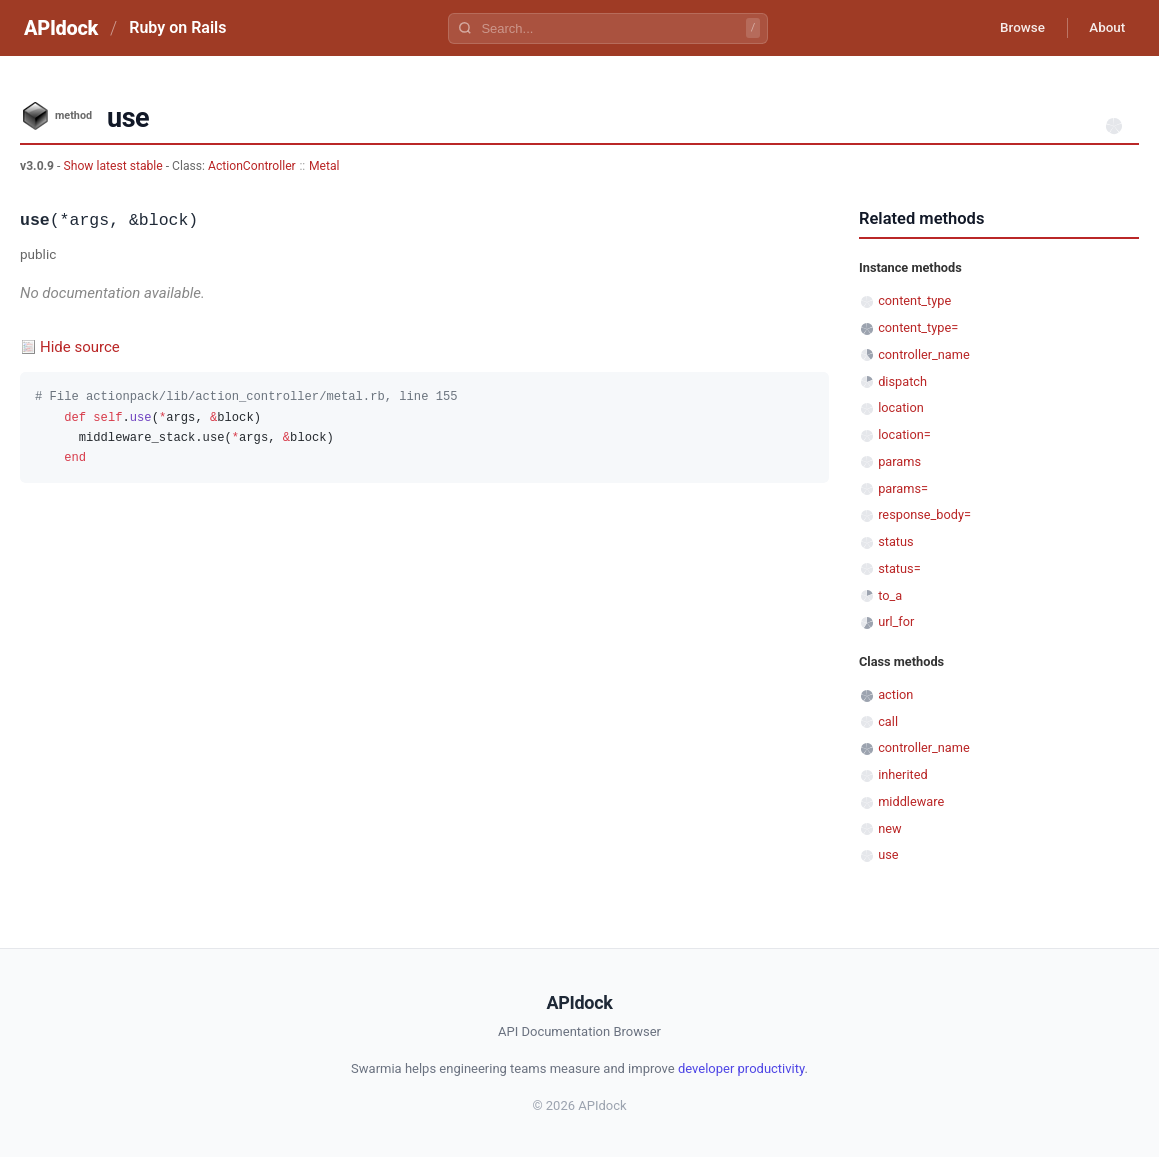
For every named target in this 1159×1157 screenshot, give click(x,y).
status (895, 541)
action (895, 694)
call (888, 721)
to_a (890, 595)
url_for (896, 621)
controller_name (924, 354)
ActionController (252, 166)
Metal (324, 166)
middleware (911, 801)
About (1104, 28)
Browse (1013, 28)
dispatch (902, 381)
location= (904, 434)
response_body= (924, 514)
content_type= (918, 327)
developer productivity (741, 1068)
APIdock (61, 28)
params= (903, 488)
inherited (902, 774)
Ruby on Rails (177, 27)
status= (899, 568)
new (889, 828)
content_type (914, 300)
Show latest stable (114, 166)
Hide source (80, 347)
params (899, 461)
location (901, 407)
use (888, 854)
